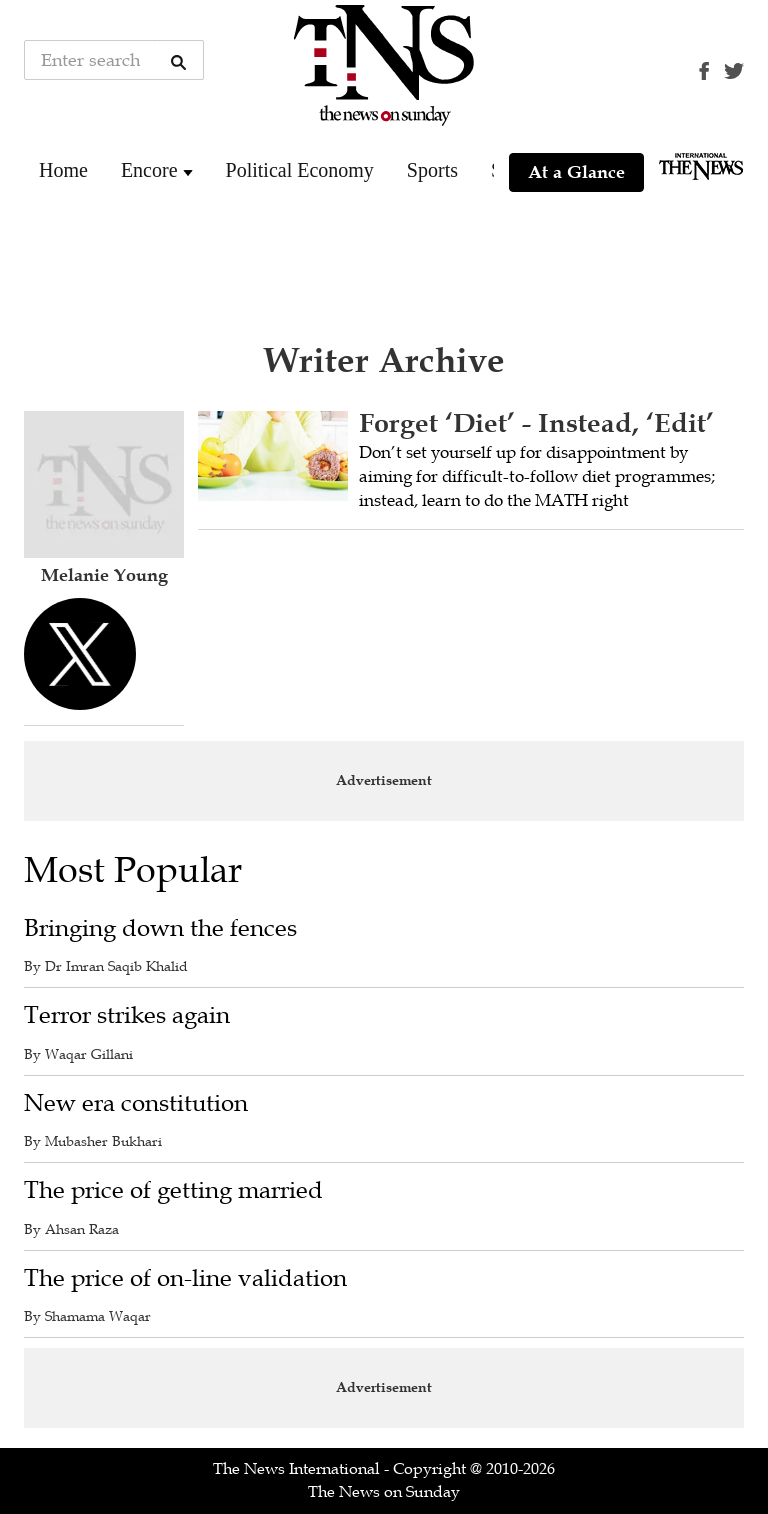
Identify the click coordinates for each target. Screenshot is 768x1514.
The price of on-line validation (185, 1278)
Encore (149, 170)
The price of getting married (173, 1190)
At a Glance (576, 172)
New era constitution (136, 1103)
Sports (432, 170)
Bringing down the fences (160, 928)
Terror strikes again (127, 1015)
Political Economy (300, 170)
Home (63, 170)
